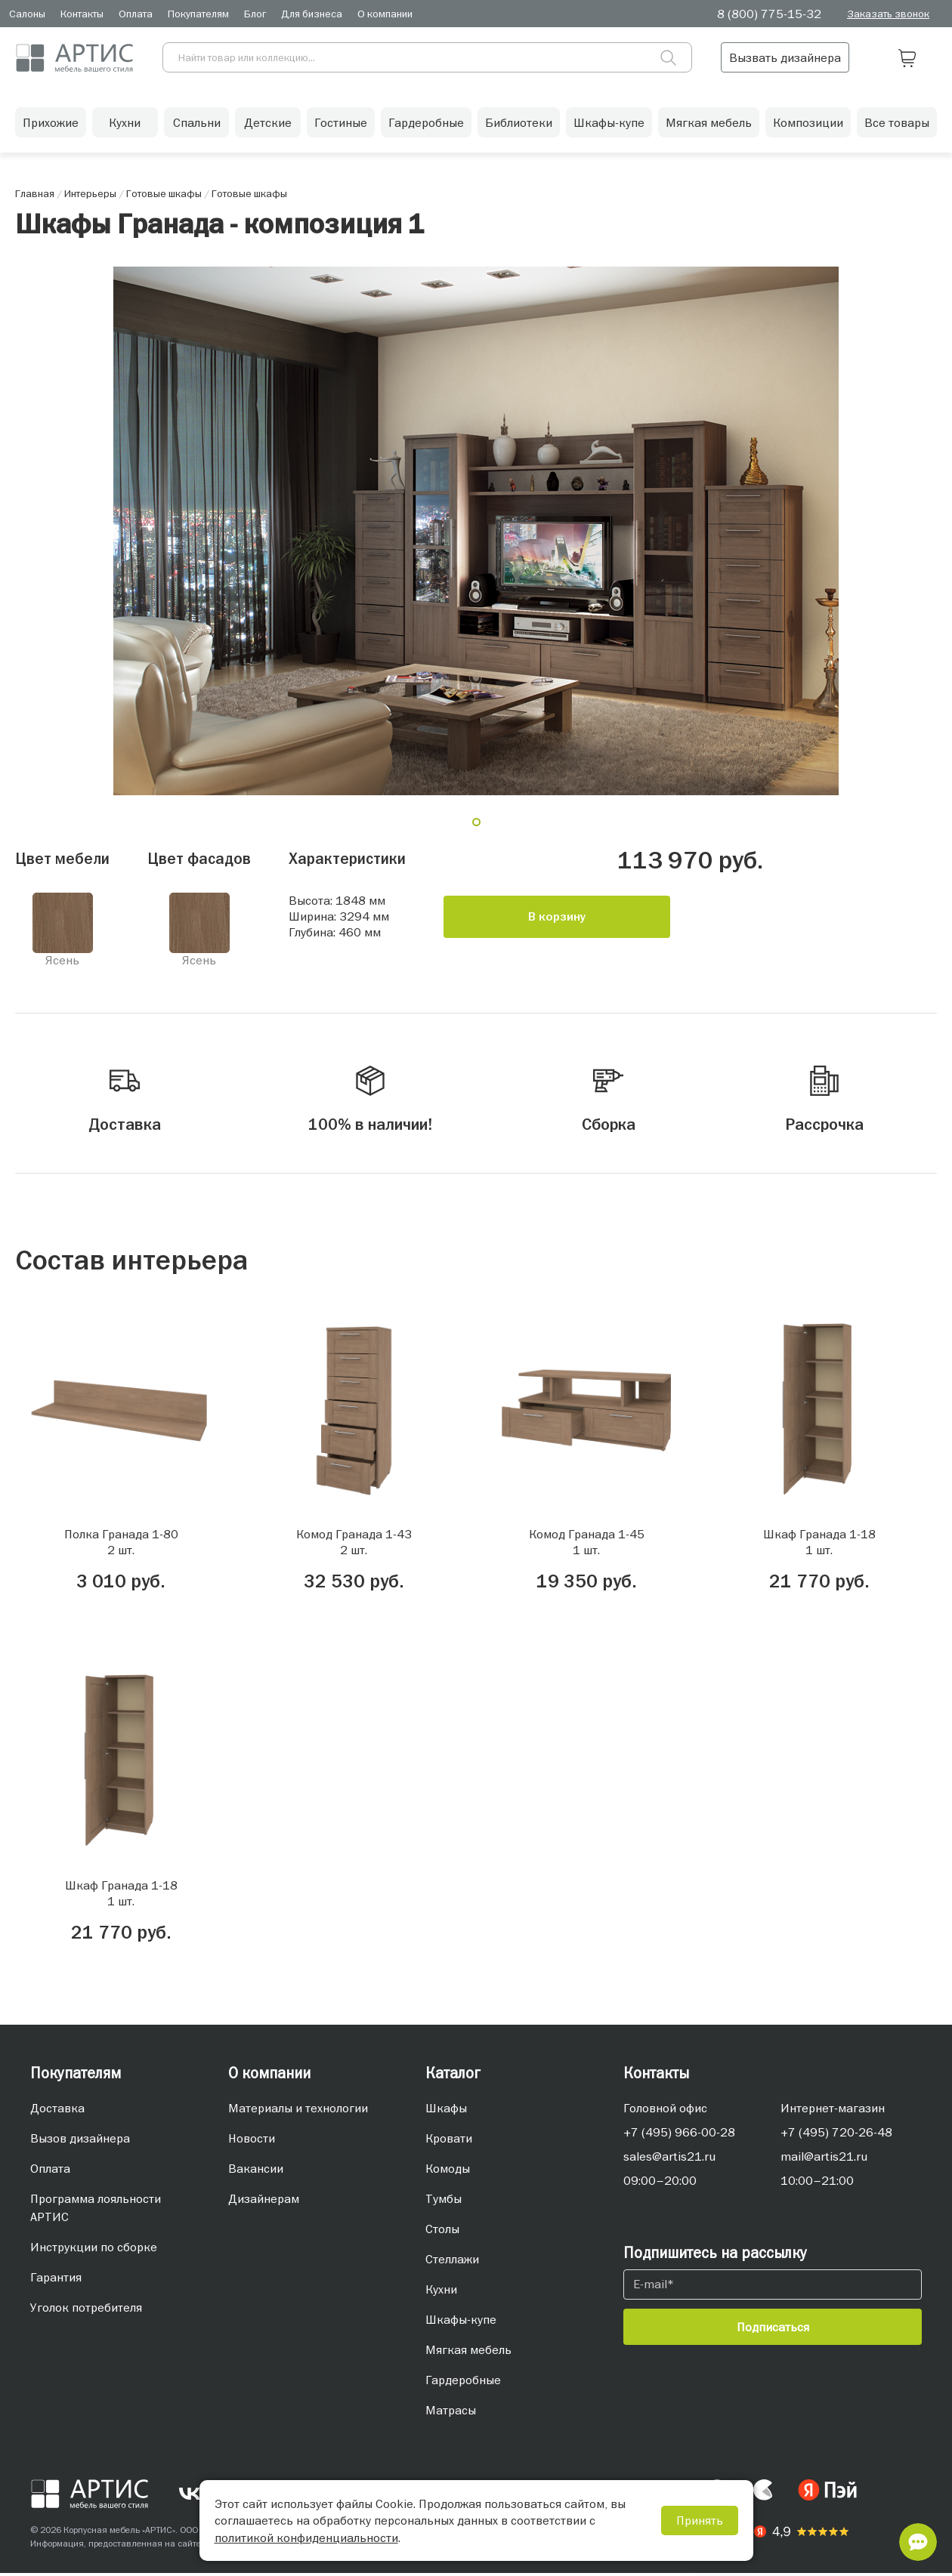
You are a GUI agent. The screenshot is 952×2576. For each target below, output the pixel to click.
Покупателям (198, 13)
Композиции (808, 124)
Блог (255, 13)
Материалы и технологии (298, 2110)
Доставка (57, 2110)
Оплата (136, 13)
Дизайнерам (263, 2201)
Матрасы (450, 2412)
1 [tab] (482, 827)
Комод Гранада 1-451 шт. (586, 1544)
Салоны (27, 13)
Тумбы (443, 2201)
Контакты (82, 13)
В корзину (557, 916)
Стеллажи (452, 2261)
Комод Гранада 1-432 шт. (354, 1544)
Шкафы (446, 2110)
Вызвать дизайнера (824, 57)
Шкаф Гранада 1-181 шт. (819, 1544)
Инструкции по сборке (93, 2249)
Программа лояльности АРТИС (95, 2210)
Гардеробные (426, 124)
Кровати (448, 2141)
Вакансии (255, 2171)
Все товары (896, 124)
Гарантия (56, 2280)
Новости (251, 2141)
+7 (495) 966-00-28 (679, 2135)
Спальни (197, 124)
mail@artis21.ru (823, 2159)
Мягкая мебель (709, 124)
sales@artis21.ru (669, 2159)
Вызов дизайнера (80, 2141)
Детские (268, 124)
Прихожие (51, 124)
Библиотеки (518, 124)
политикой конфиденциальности (306, 2537)
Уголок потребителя (86, 2310)
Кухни (125, 124)
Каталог (453, 2075)
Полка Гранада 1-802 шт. (121, 1544)
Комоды (447, 2171)
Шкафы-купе (608, 124)
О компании (385, 13)
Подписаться (773, 2329)
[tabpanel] (476, 531)
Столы (442, 2231)
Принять (699, 2520)
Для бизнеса (311, 13)
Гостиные (340, 124)
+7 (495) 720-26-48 (836, 2135)
